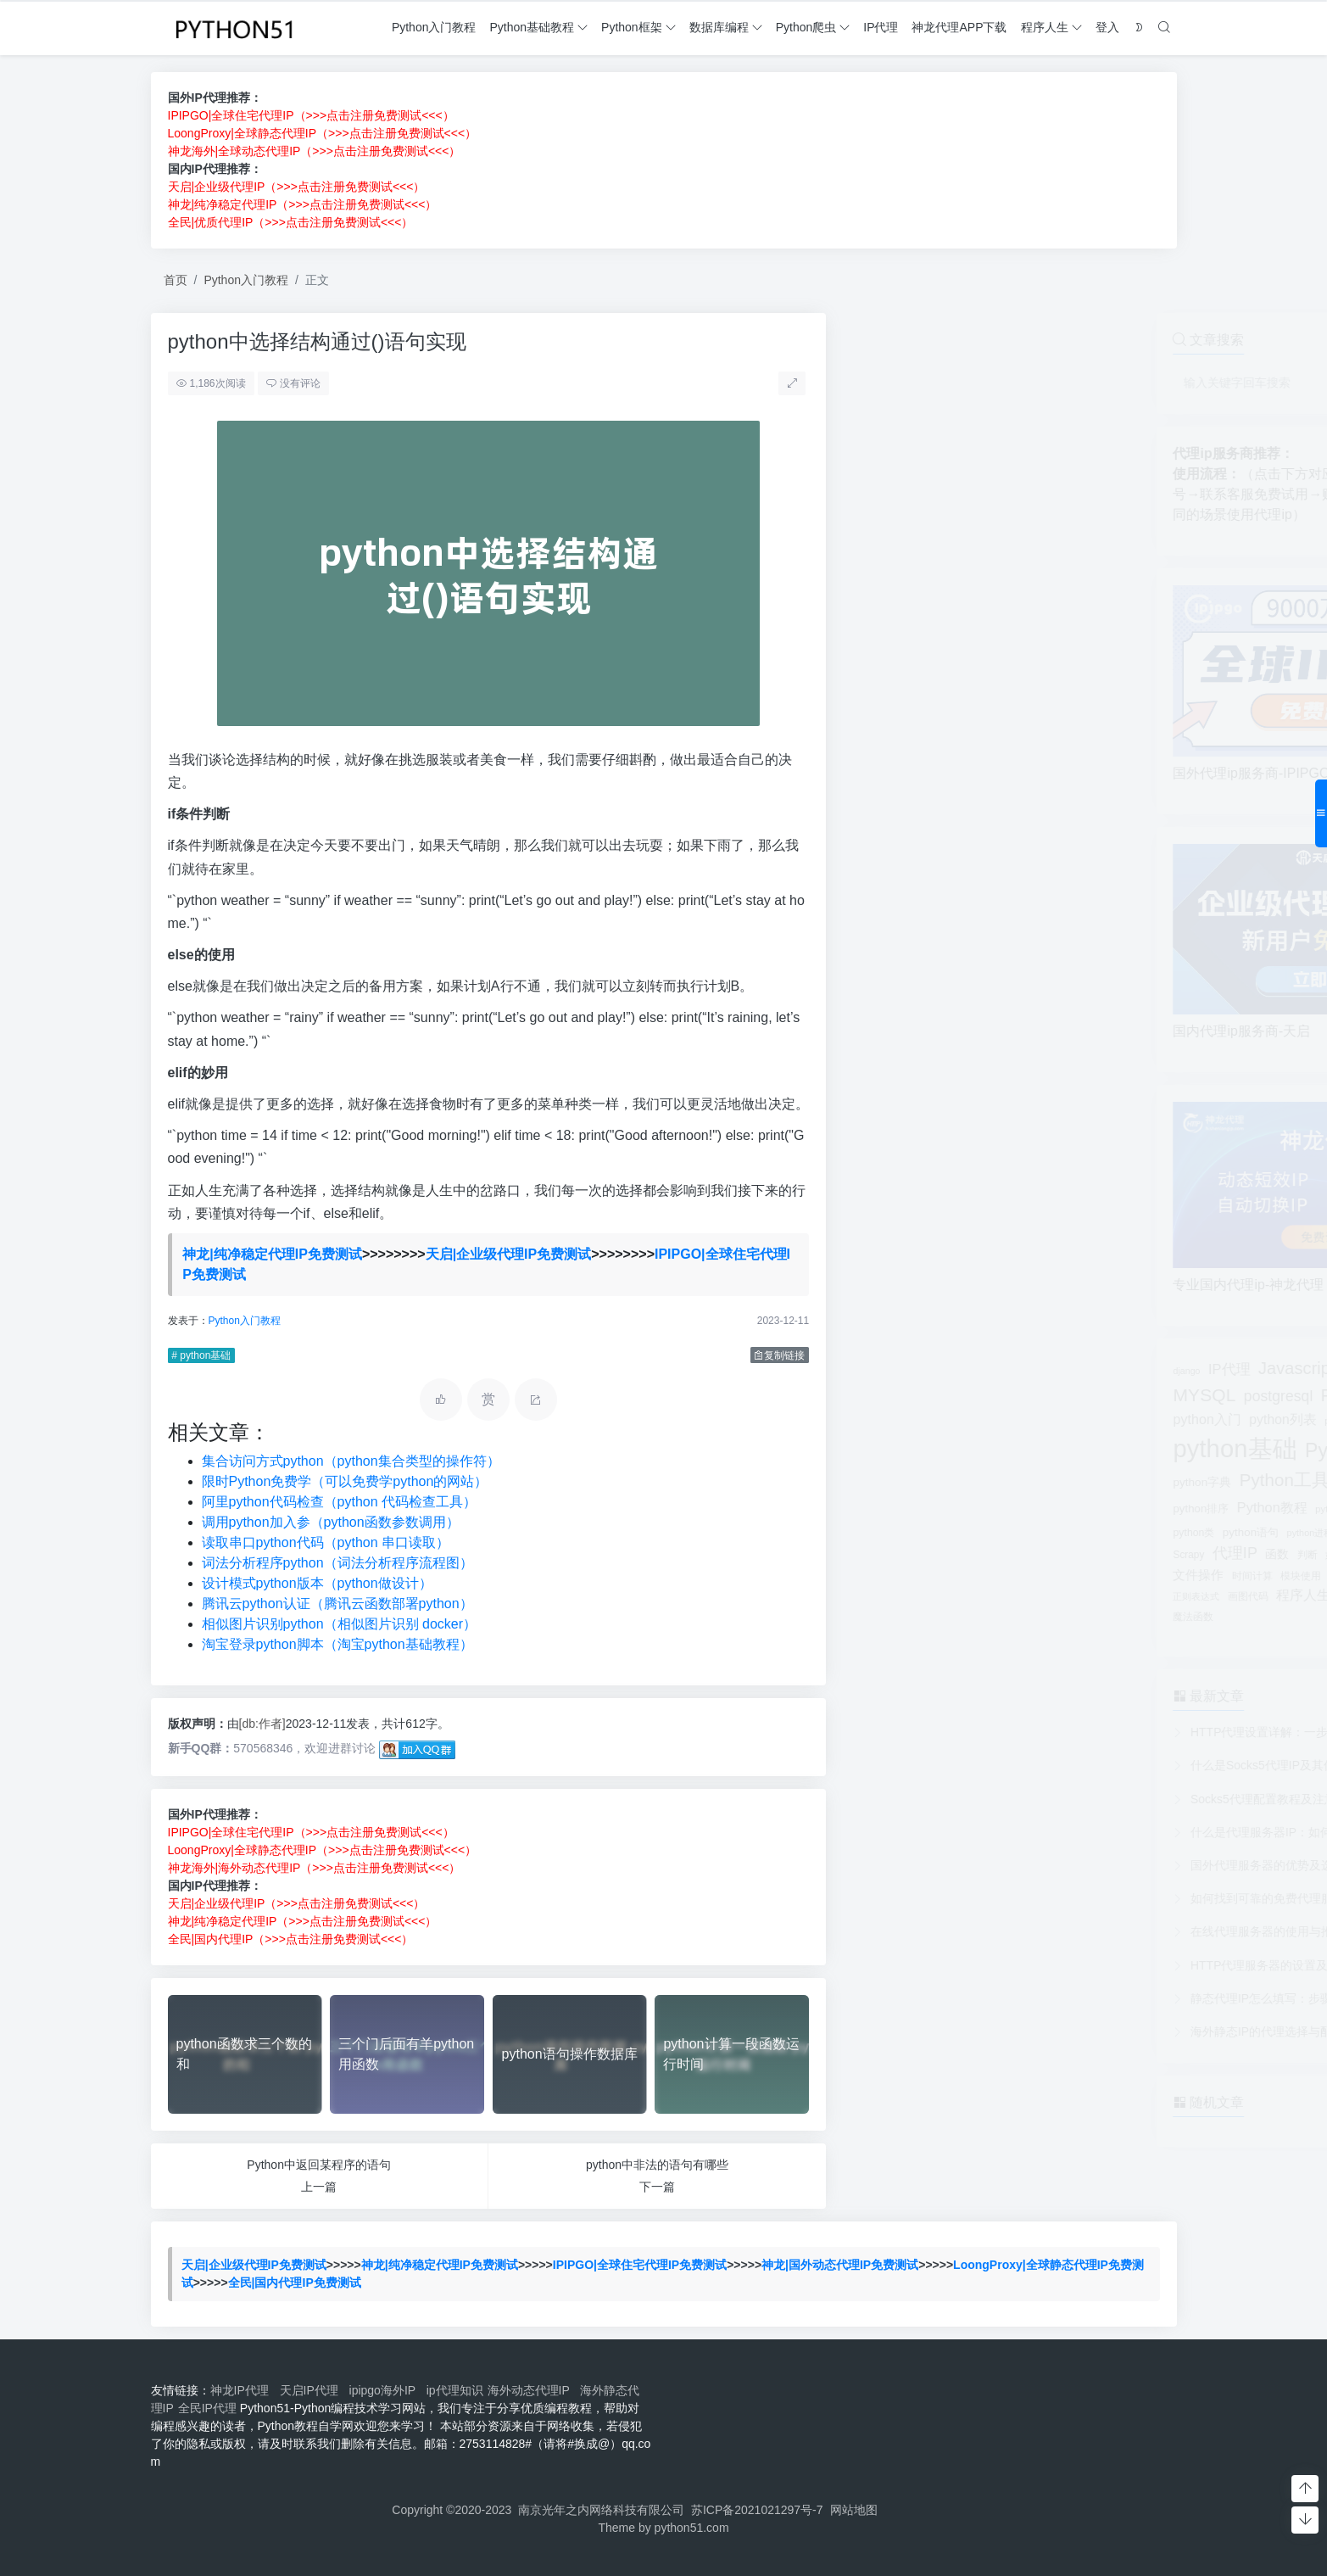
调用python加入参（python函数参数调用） (330, 1522)
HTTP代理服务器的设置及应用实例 (966, 1965)
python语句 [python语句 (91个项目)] (934, 1532)
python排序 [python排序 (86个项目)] (884, 1508)
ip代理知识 (455, 2390)
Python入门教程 (246, 280)
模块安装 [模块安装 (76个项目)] (1034, 1575)
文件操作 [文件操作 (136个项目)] (881, 1575)
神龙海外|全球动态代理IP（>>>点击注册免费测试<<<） (314, 151)
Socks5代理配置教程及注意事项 (958, 1799)
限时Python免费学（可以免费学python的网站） (344, 1481)
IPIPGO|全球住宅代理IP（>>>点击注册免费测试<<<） (311, 115)
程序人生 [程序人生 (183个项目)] (986, 1595)
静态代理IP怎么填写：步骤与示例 (962, 1998)
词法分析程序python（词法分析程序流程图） (336, 1563)
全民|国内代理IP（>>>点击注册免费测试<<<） (290, 1939)
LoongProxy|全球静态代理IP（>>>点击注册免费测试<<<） (322, 133)
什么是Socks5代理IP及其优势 (951, 1765)
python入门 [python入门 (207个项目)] (889, 1419)
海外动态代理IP (532, 2390)
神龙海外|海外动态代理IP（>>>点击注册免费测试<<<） (313, 1868)
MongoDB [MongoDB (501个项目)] (1061, 1368)
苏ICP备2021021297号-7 (757, 2510)
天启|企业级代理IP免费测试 (509, 1254)
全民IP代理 (207, 2408)
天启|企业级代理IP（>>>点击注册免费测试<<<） (297, 186)
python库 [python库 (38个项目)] (1038, 1483)
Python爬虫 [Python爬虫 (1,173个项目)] (1100, 1506)
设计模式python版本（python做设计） (316, 1583)
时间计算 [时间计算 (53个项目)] (935, 1575)
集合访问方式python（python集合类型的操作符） (350, 1461)
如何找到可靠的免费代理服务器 (956, 1898)
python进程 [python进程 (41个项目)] (992, 1533)
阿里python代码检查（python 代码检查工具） (339, 1502)
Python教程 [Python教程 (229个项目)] (955, 1507)
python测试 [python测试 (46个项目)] (1021, 1509)
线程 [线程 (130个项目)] (1034, 1595)
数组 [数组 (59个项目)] (1110, 1555)
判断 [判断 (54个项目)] (990, 1554)
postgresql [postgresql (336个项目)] (961, 1396)
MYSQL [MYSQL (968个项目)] (887, 1395)
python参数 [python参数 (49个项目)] (1031, 1421)
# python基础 (201, 1355)
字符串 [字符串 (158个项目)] (1073, 1553)
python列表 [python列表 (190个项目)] (965, 1419)
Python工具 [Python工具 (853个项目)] (967, 1479)
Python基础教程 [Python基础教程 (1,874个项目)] (1057, 1450)
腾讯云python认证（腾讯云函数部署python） (336, 1603)
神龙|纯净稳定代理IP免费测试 (272, 1254)
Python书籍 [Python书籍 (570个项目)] (1045, 1395)
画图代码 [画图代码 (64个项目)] (931, 1596)
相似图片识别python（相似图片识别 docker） (339, 1624)
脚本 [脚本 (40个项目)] (1064, 1596)
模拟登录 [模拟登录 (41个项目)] (1082, 1576)
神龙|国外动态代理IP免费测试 (839, 2264)
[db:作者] (261, 1723)
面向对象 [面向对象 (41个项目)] (1136, 1596)
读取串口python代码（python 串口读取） (325, 1542)
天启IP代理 (312, 2390)
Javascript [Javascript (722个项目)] (979, 1368)
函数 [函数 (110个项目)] (960, 1554)
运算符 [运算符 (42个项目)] (1095, 1596)
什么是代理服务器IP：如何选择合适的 (973, 1832)
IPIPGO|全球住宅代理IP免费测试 (640, 2264)
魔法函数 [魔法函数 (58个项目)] (876, 1617)
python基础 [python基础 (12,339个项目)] (917, 1448)
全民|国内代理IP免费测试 (294, 2282)
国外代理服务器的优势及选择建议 (962, 1865)
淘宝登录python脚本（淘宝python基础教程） (336, 1644)
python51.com (692, 2527)
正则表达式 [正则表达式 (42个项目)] (879, 1596)
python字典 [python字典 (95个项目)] (885, 1482)
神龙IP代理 (243, 2390)
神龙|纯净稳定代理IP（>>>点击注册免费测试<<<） (303, 204)
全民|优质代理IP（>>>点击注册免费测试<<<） (291, 222)
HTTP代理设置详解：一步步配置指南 (972, 1732)
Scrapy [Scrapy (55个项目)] (871, 1555)
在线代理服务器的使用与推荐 (950, 1931)
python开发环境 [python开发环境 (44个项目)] (1097, 1483)
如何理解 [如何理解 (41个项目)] (1026, 1555)
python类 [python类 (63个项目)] (876, 1533)
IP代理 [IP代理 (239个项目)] (912, 1369)
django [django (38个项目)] (869, 1371)
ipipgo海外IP (385, 2390)
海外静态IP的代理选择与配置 (950, 2031)
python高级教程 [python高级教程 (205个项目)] (1070, 1531)
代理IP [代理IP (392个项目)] (917, 1553)
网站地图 (854, 2510)
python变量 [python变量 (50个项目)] (1088, 1421)
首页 (175, 280)
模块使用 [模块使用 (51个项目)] (983, 1575)
